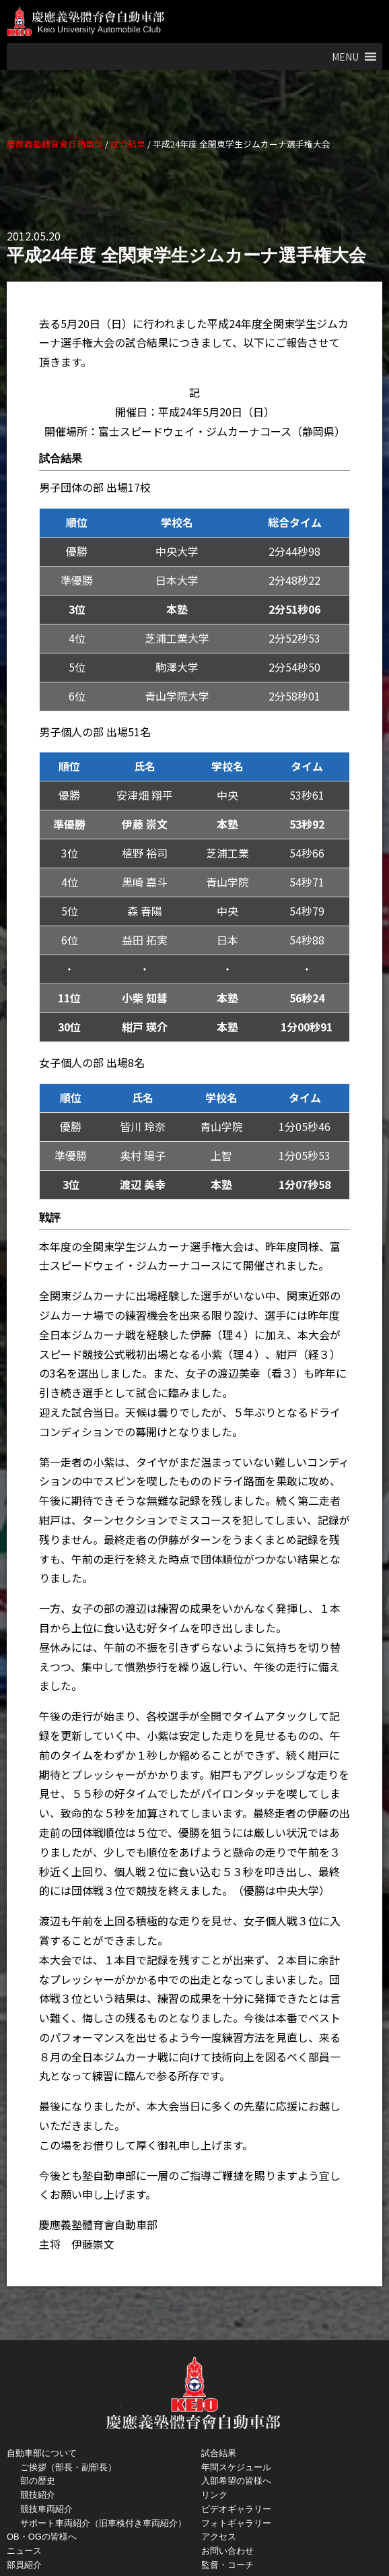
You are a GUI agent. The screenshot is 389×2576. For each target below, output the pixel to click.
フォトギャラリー (236, 2523)
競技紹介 (37, 2495)
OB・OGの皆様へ (42, 2537)
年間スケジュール (236, 2467)
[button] (345, 56)
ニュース (24, 2551)
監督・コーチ (227, 2565)
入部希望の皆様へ (236, 2481)
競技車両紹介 (46, 2509)
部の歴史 (37, 2481)
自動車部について (42, 2453)
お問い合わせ (227, 2551)
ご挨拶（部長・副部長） (68, 2467)
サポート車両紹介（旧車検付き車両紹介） (103, 2523)
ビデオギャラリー (236, 2509)
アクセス (218, 2537)
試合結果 (218, 2453)
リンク (214, 2495)
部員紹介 (24, 2565)
